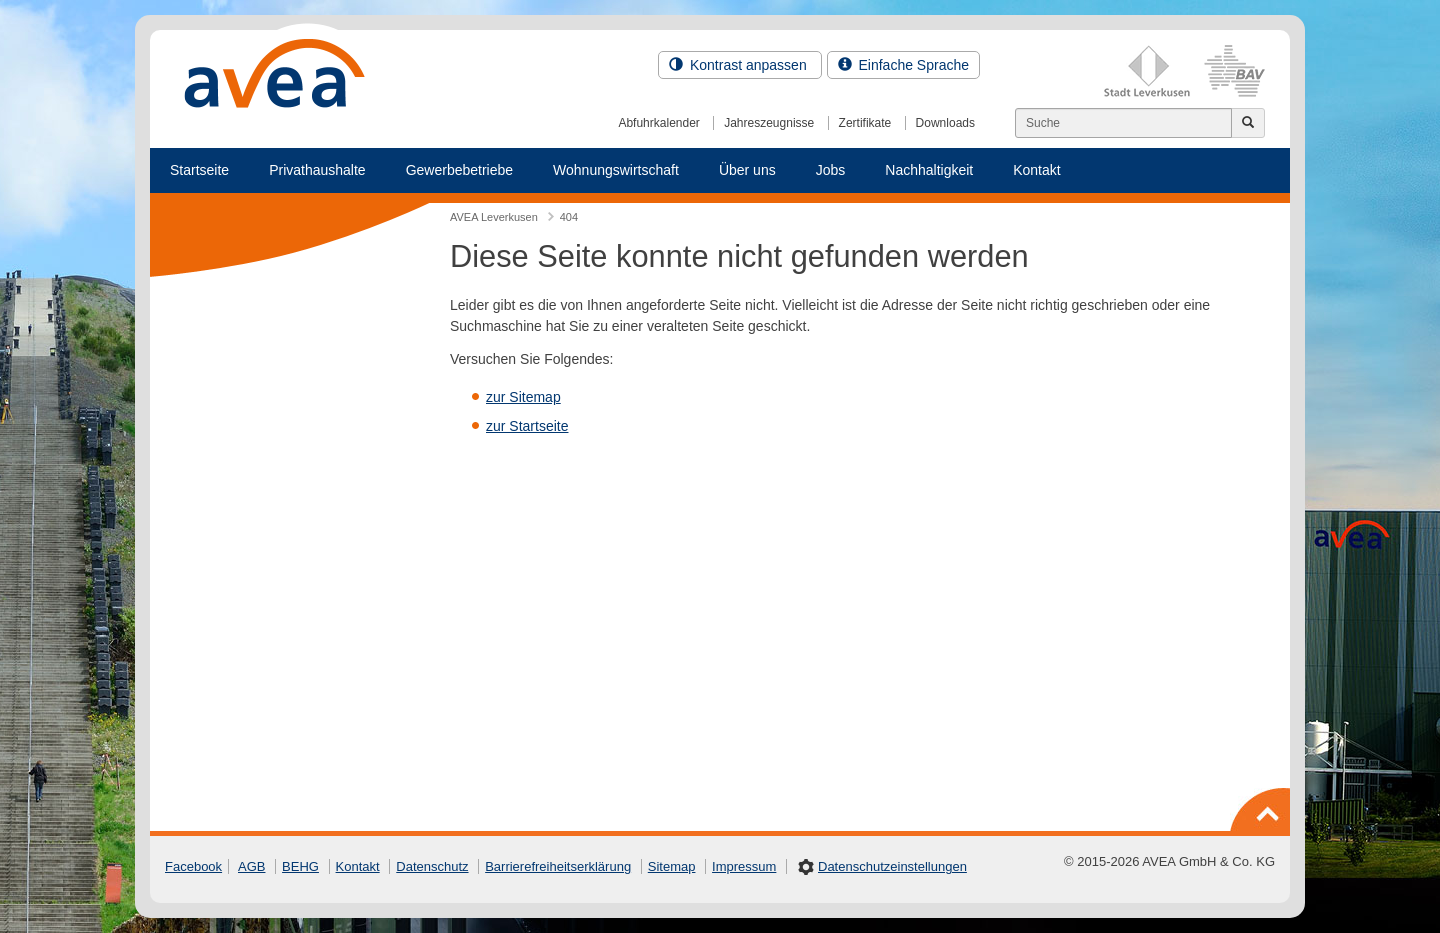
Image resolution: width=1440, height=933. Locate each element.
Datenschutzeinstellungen (892, 866)
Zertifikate (865, 123)
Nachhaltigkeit (929, 170)
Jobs (831, 170)
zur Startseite (527, 426)
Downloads (945, 123)
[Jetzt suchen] (1248, 123)
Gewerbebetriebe (459, 170)
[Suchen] (1123, 123)
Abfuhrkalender (658, 123)
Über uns (747, 170)
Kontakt (1036, 170)
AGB (251, 866)
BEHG (300, 866)
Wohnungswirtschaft (616, 170)
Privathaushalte (317, 170)
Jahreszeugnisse (769, 123)
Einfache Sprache (903, 65)
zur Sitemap (523, 397)
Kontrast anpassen (740, 65)
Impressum (744, 866)
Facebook (193, 866)
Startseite (199, 170)
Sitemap (672, 866)
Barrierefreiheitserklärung (558, 866)
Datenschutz (432, 866)
